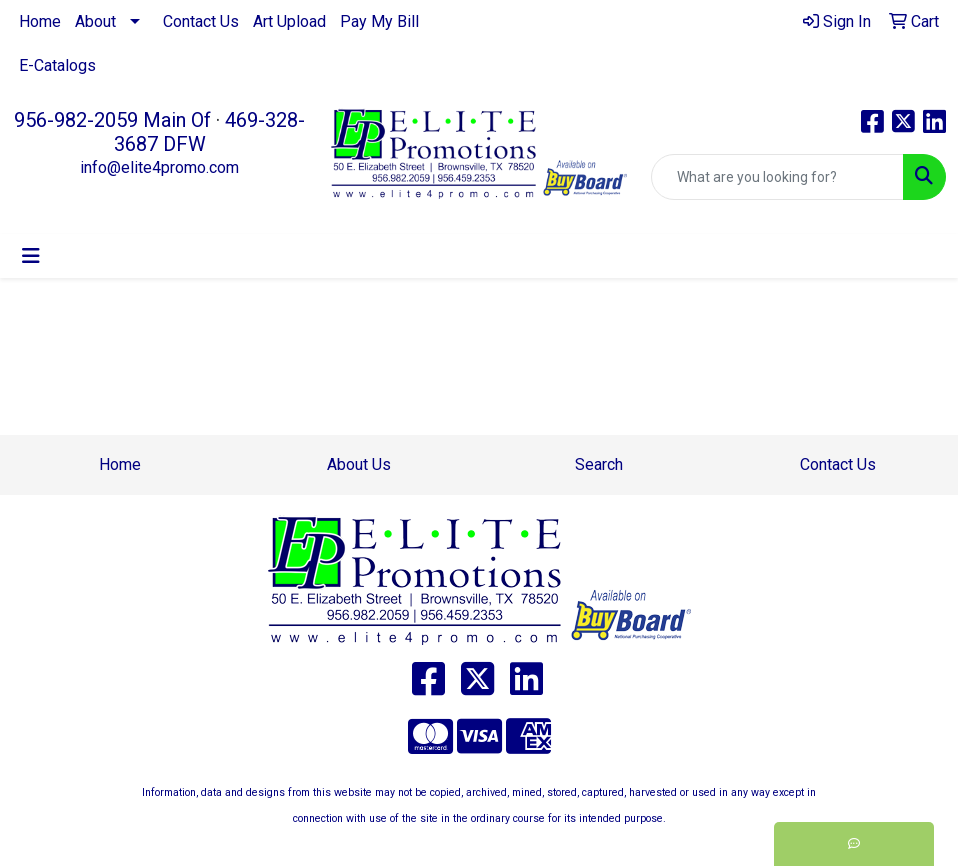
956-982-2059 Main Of (112, 120)
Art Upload (289, 21)
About (95, 21)
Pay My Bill (379, 21)
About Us (359, 464)
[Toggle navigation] (31, 256)
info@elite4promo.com (159, 167)
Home (40, 21)
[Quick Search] (777, 177)
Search (599, 464)
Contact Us (201, 21)
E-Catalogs (57, 65)
